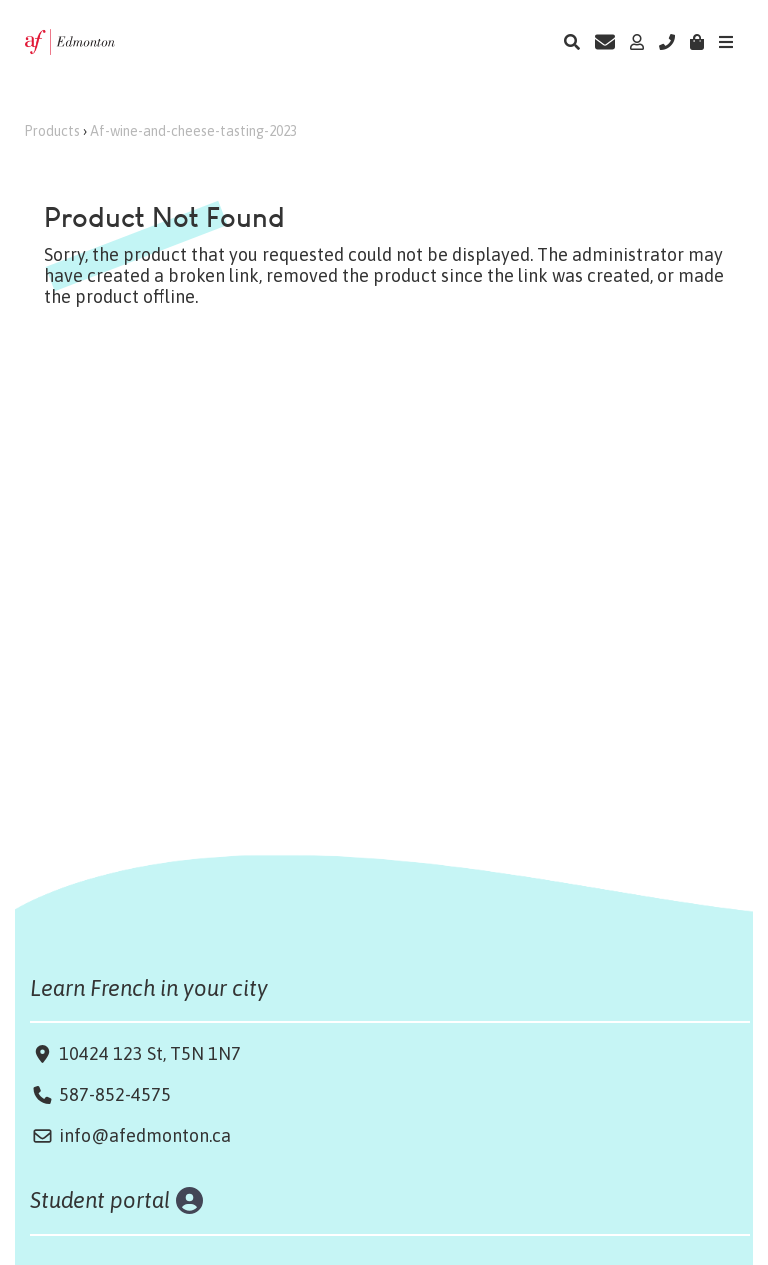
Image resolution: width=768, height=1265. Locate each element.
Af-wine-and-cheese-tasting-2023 (193, 131)
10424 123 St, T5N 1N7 (148, 1053)
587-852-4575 (115, 1094)
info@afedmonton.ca (145, 1135)
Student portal (100, 1200)
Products (52, 131)
